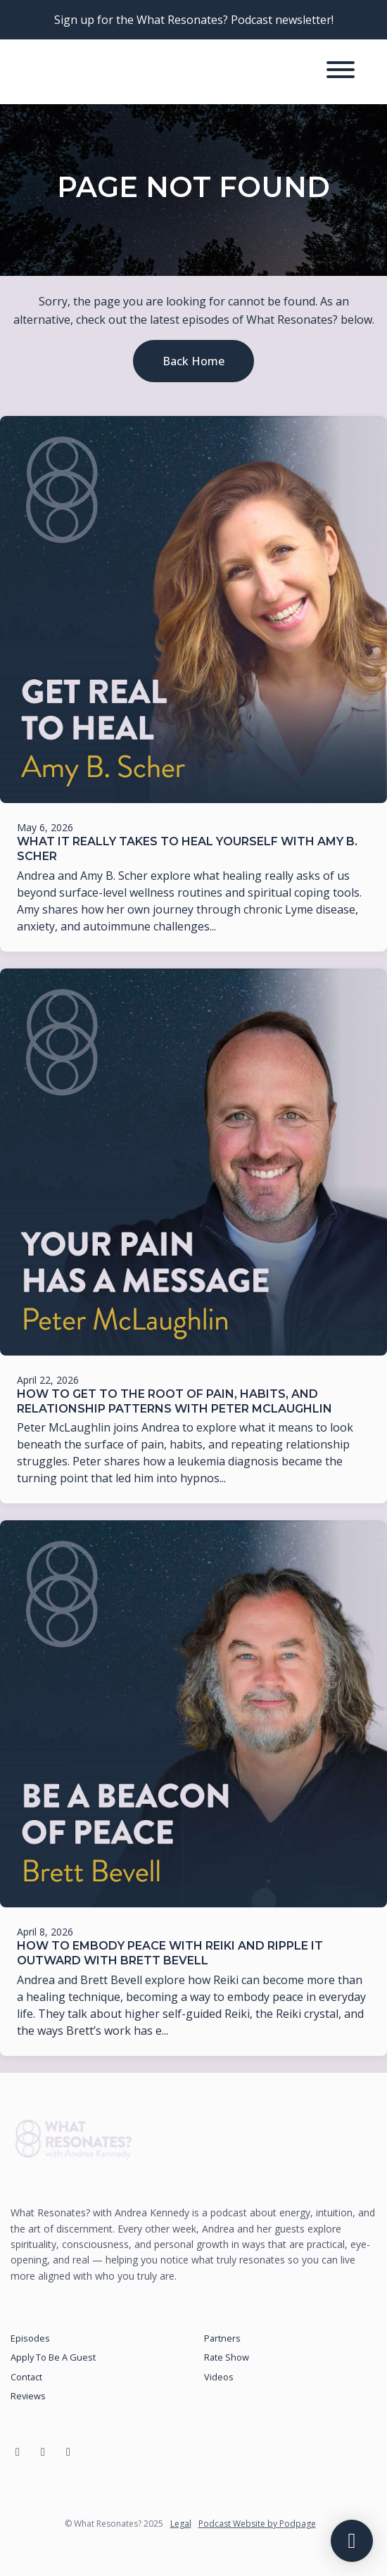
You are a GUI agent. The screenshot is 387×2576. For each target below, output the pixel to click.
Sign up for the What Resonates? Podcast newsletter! (194, 19)
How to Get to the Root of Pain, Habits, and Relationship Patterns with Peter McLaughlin (174, 1401)
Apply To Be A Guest (53, 2357)
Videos (219, 2376)
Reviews (28, 2395)
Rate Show (226, 2357)
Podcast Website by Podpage (257, 2524)
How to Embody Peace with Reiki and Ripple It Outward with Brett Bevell (170, 1953)
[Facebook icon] (18, 2451)
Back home (193, 361)
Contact (26, 2376)
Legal (180, 2524)
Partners (222, 2338)
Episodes (30, 2338)
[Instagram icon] (43, 2451)
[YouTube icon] (68, 2451)
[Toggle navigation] (340, 72)
